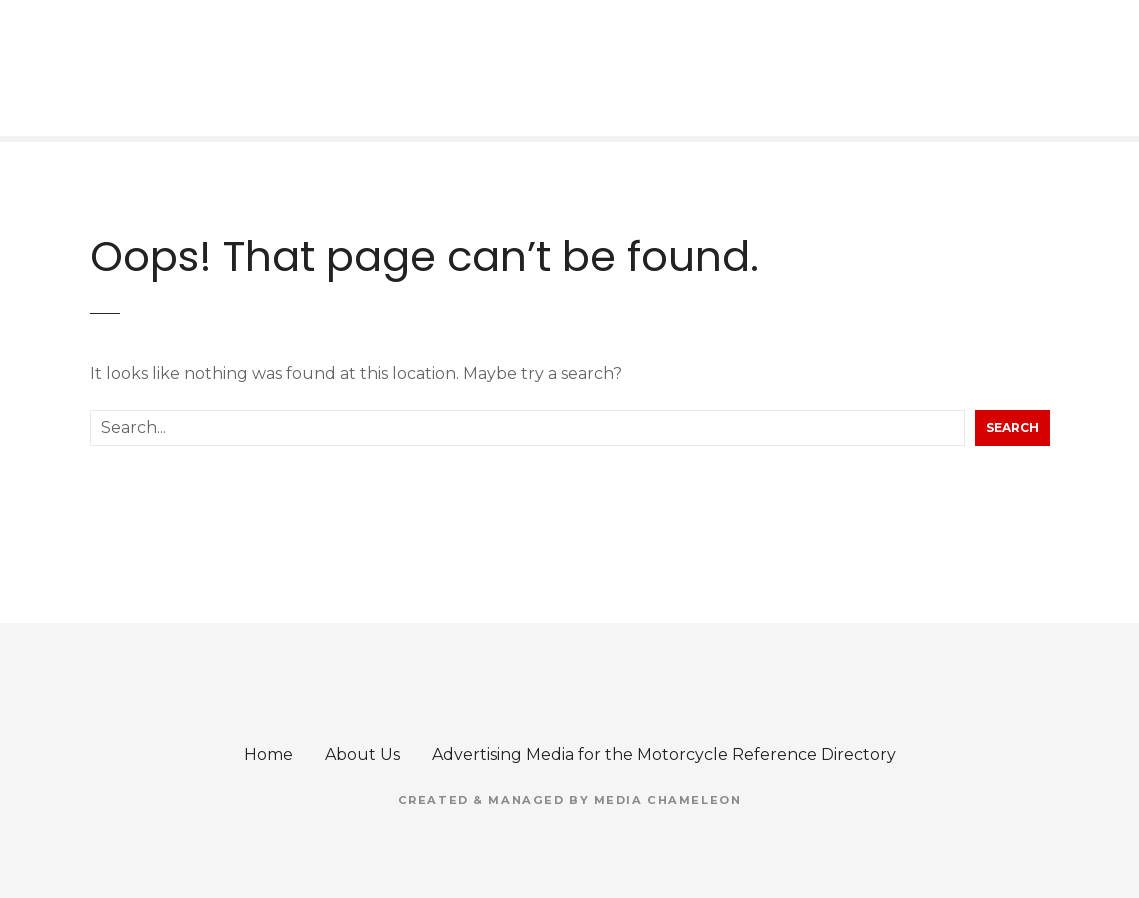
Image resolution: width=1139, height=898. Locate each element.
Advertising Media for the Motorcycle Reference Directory (664, 754)
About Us (362, 754)
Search (1012, 427)
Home (268, 754)
